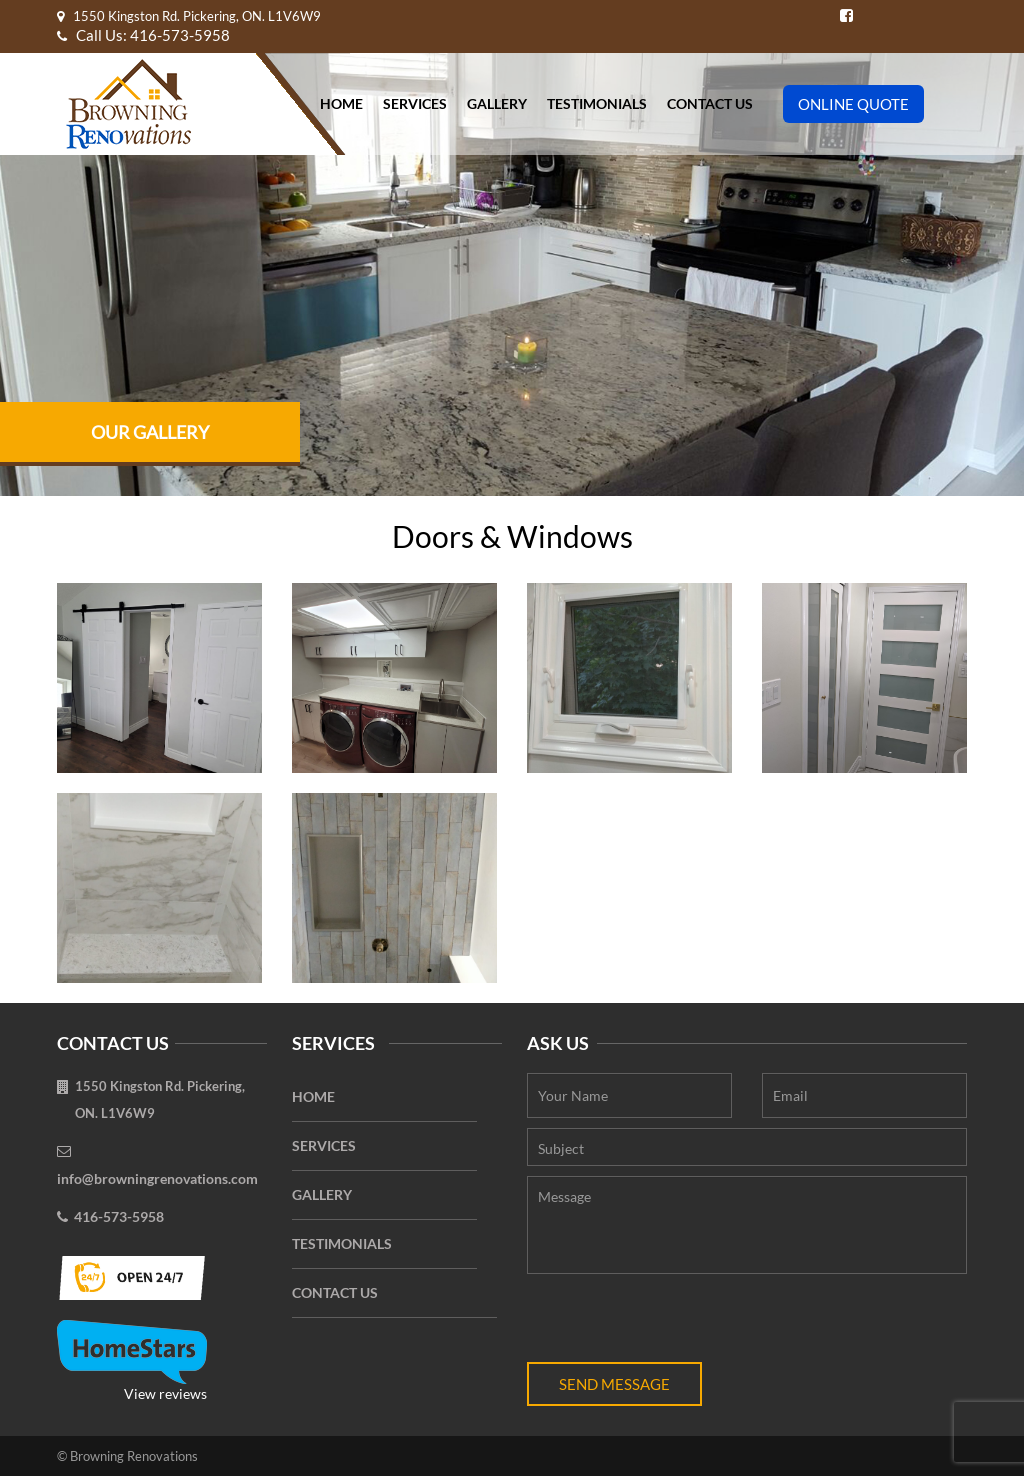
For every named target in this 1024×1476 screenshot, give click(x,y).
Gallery (497, 103)
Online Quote (853, 104)
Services (415, 103)
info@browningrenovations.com (157, 1178)
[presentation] (679, 1323)
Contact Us (710, 103)
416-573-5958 (119, 1216)
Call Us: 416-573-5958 (143, 35)
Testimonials (597, 103)
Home (341, 103)
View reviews (132, 1361)
